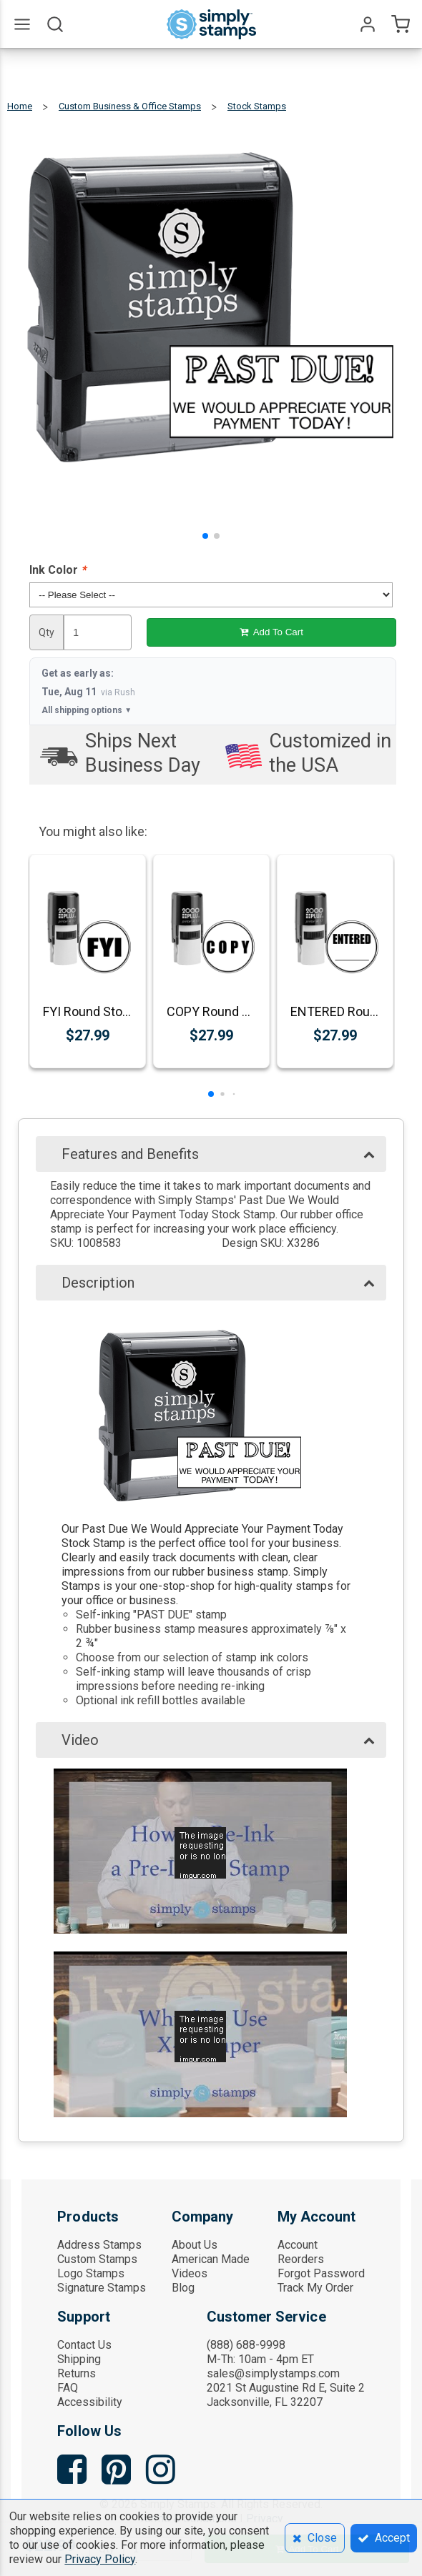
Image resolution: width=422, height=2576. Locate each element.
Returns (76, 2373)
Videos (189, 2273)
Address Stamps (99, 2245)
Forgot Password (321, 2273)
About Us (194, 2245)
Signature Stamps (101, 2287)
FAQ (67, 2388)
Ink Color (57, 570)
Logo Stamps (90, 2273)
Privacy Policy (99, 2559)
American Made (211, 2259)
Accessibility (89, 2402)
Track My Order (315, 2287)
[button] (205, 536)
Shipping (79, 2359)
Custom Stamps (97, 2259)
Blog (183, 2287)
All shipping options (86, 710)
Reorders (301, 2259)
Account (298, 2245)
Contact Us (84, 2345)
